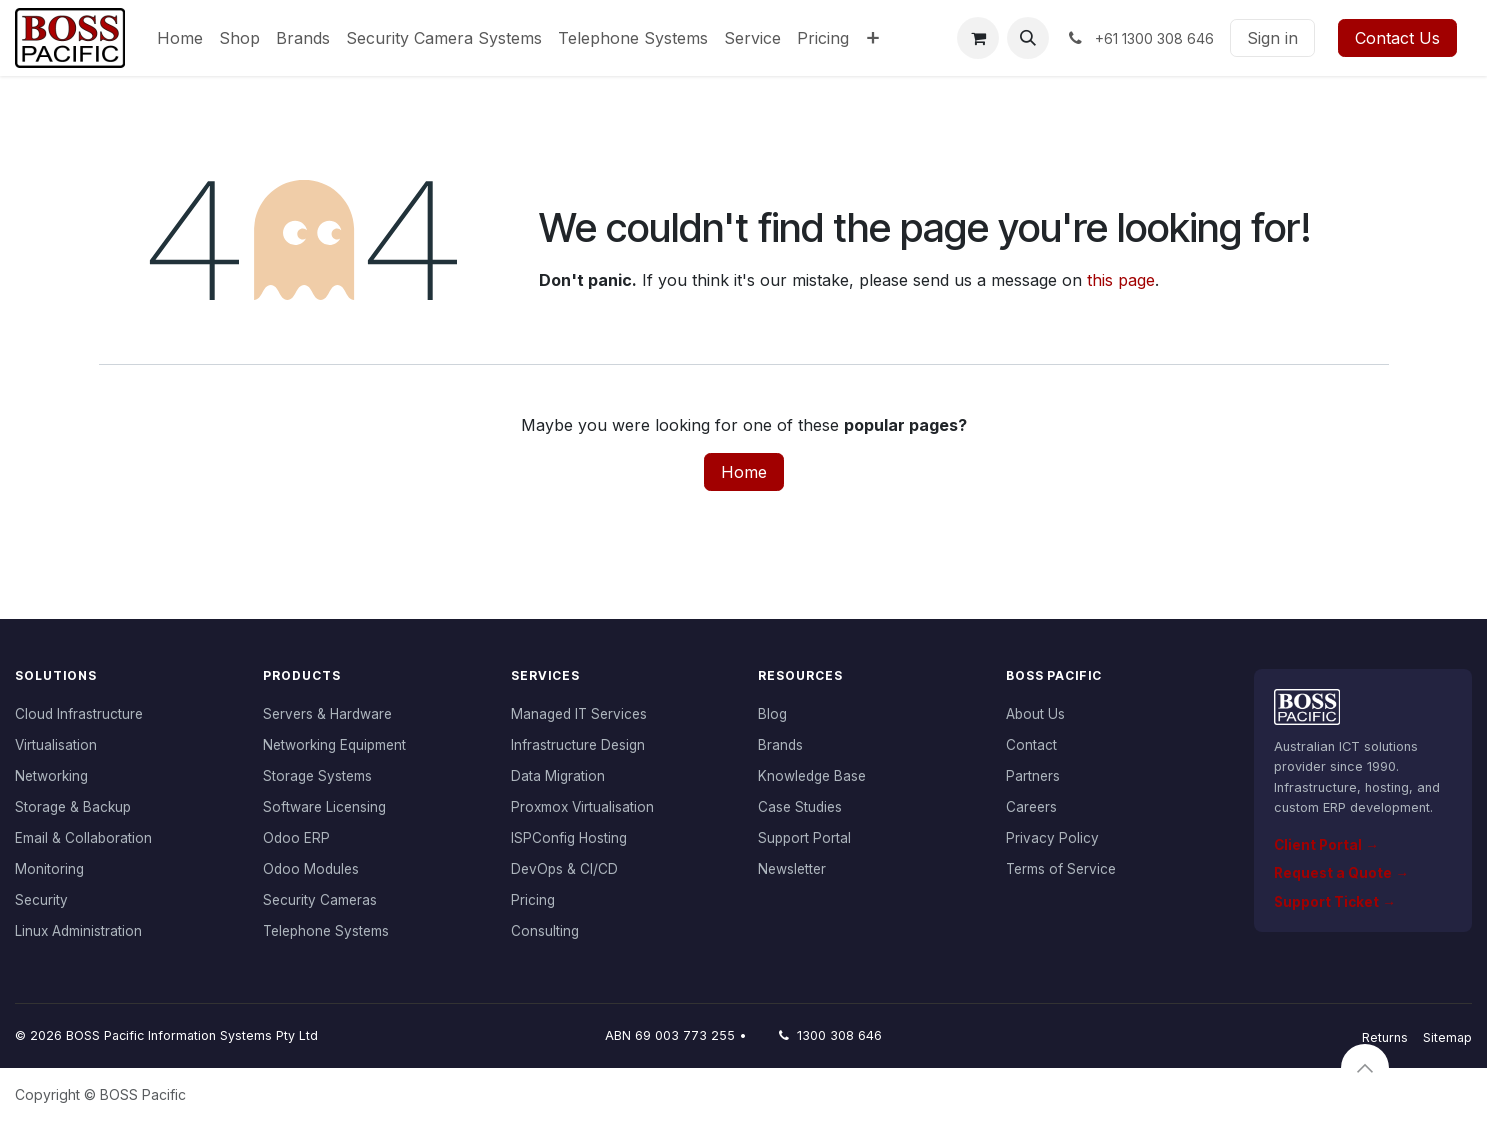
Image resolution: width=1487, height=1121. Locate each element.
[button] (1028, 38)
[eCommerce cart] (978, 38)
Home (744, 472)
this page (1121, 280)
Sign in (1272, 38)
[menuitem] (180, 38)
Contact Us (1397, 38)
